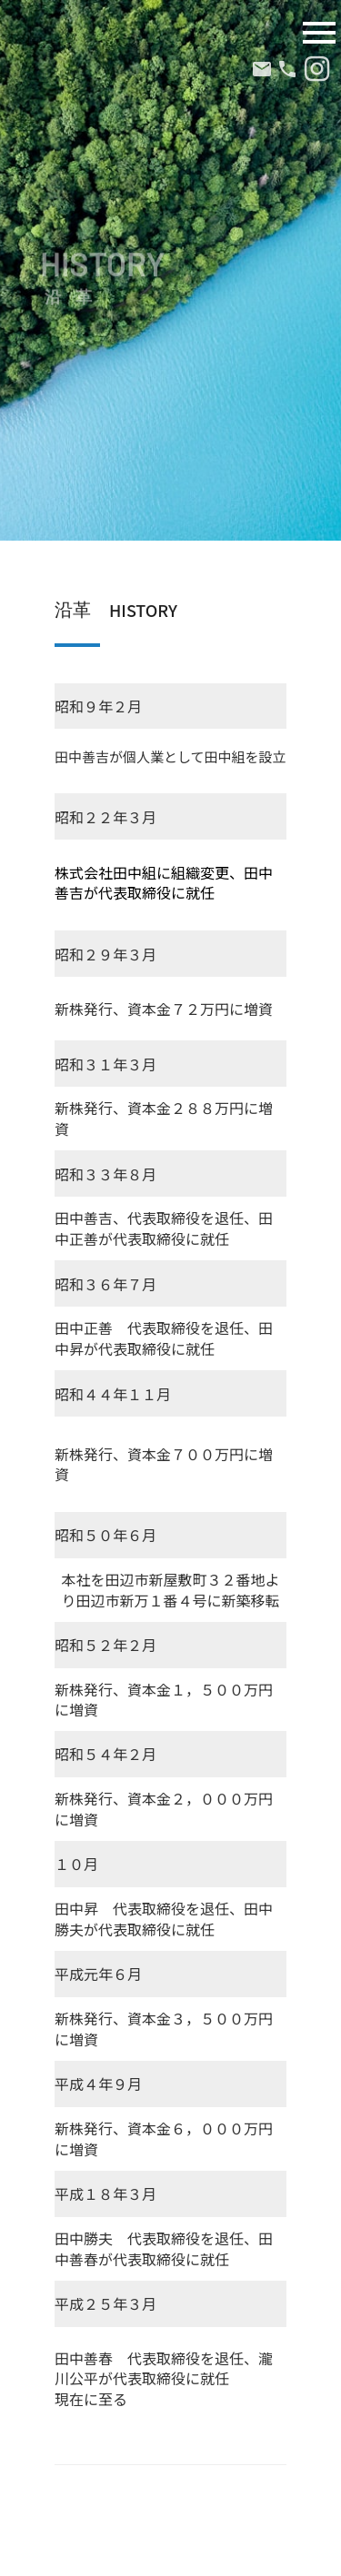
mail (262, 69)
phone (287, 69)
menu (319, 33)
